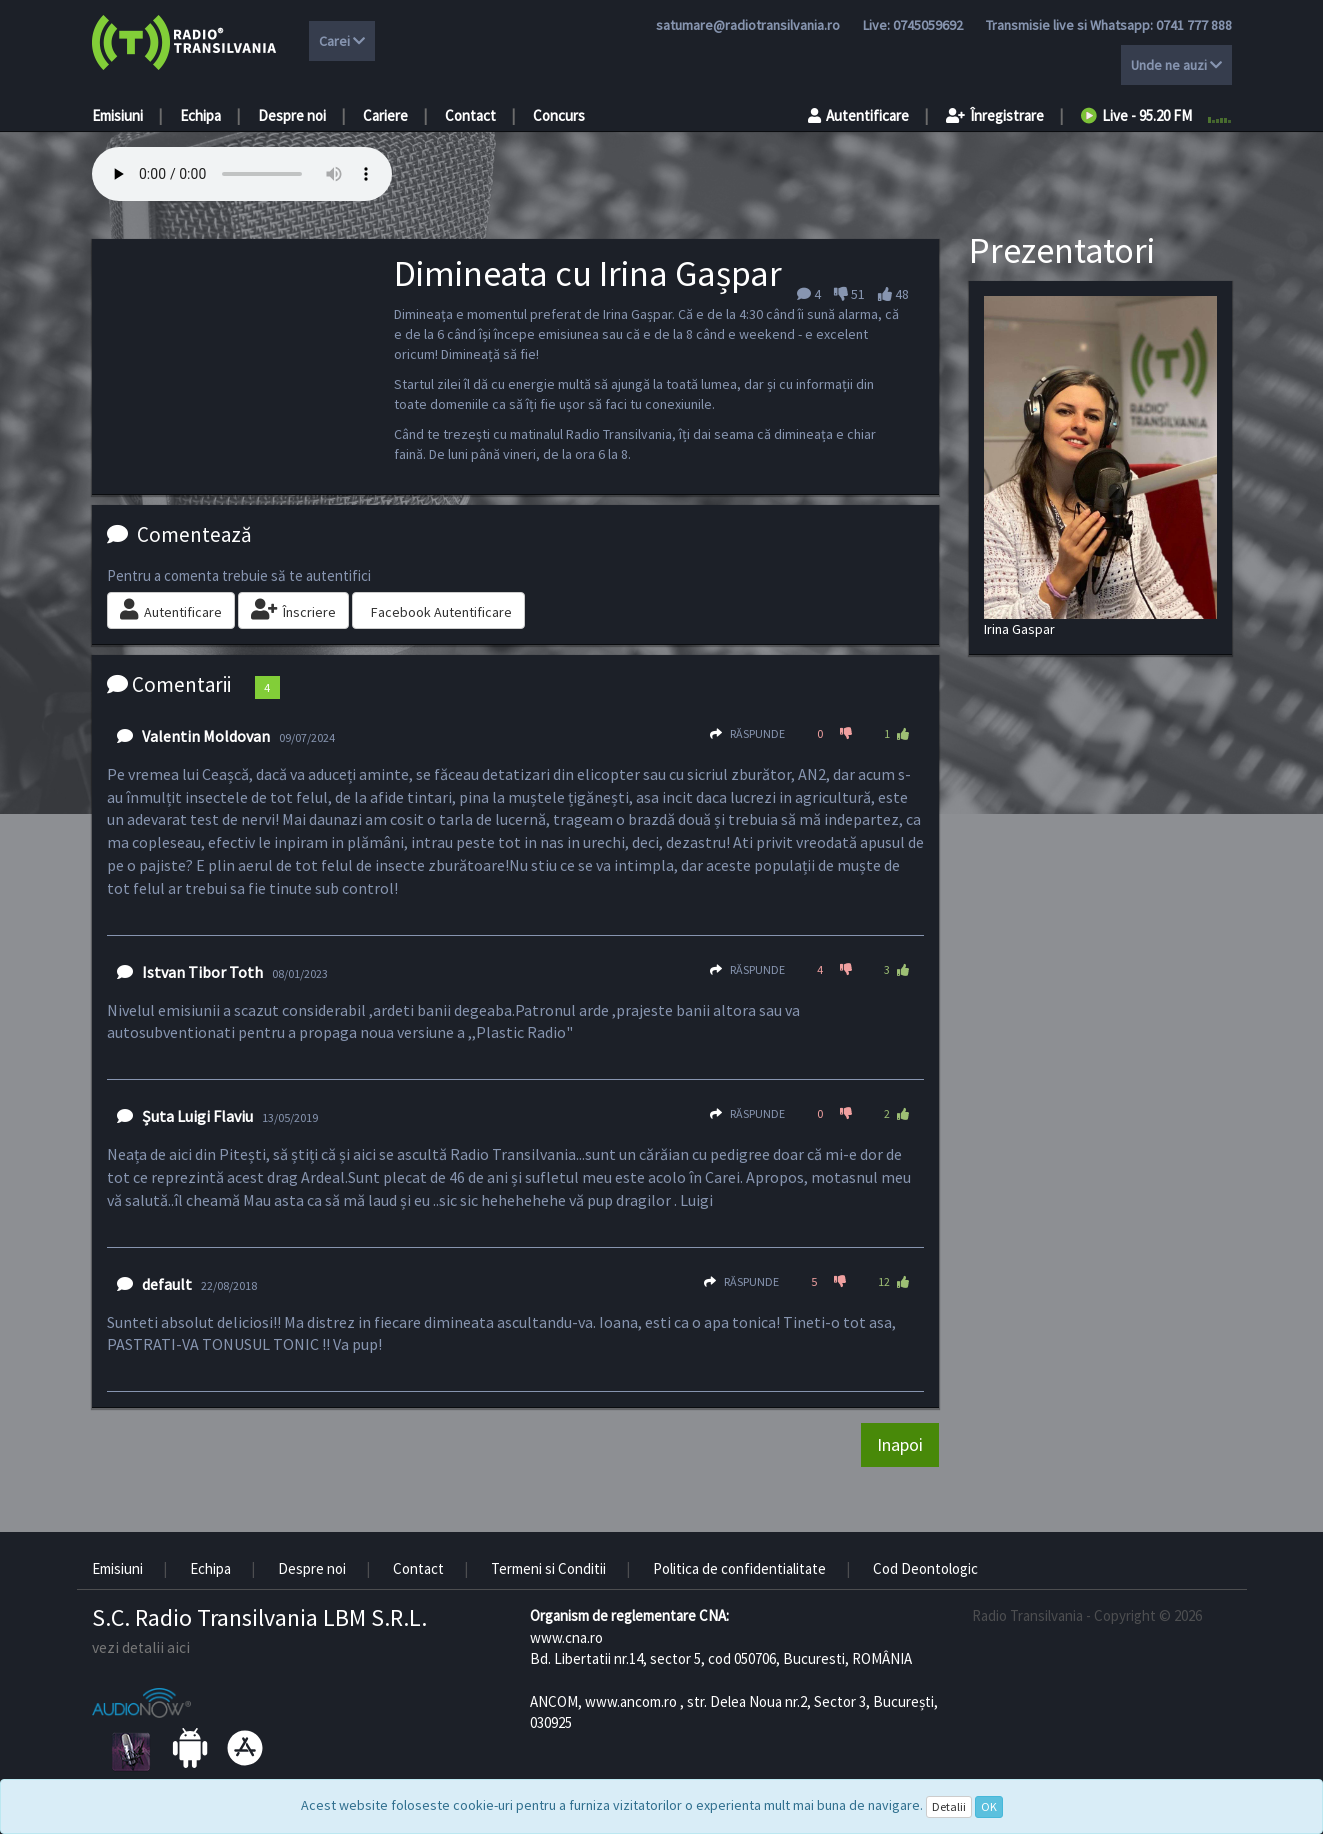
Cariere (385, 115)
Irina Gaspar (1100, 467)
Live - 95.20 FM (1136, 115)
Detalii (949, 1806)
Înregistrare (995, 115)
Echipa (200, 115)
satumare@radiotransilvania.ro (748, 25)
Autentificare (858, 115)
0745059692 (928, 25)
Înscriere (293, 610)
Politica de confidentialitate (739, 1568)
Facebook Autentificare (441, 612)
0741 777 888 (1194, 25)
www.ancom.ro (631, 1701)
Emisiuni (117, 115)
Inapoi (900, 1444)
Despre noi (292, 115)
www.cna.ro (566, 1637)
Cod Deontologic (925, 1568)
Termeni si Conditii (548, 1568)
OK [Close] (989, 1806)
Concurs (559, 115)
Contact (470, 115)
